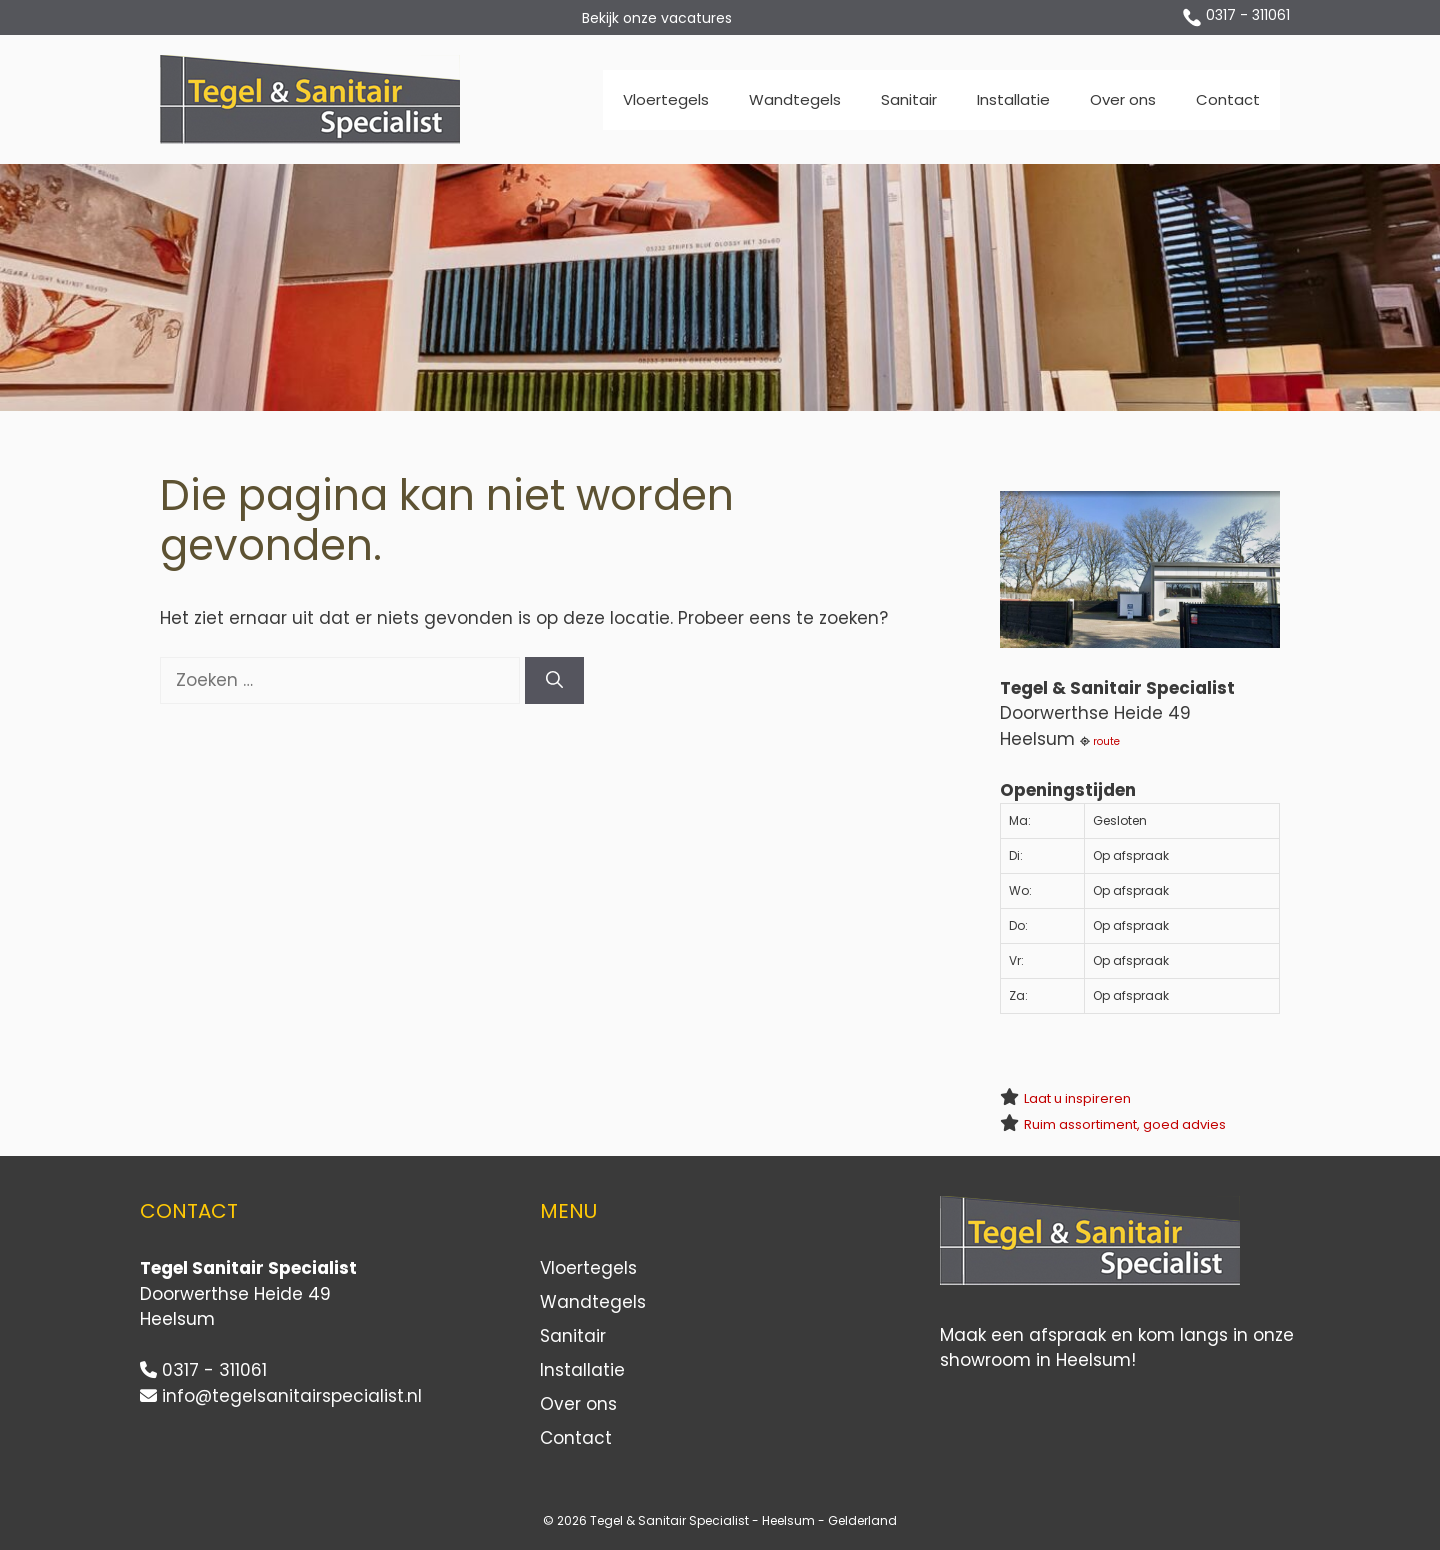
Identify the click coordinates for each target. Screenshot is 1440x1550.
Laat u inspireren (1077, 1098)
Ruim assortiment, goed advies (1125, 1124)
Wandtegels (795, 99)
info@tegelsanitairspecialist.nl (292, 1396)
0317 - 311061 (1248, 15)
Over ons (1123, 99)
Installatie (1013, 99)
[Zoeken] (554, 681)
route (1106, 741)
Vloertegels (666, 99)
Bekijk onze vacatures (657, 18)
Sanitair (909, 99)
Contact (1228, 99)
